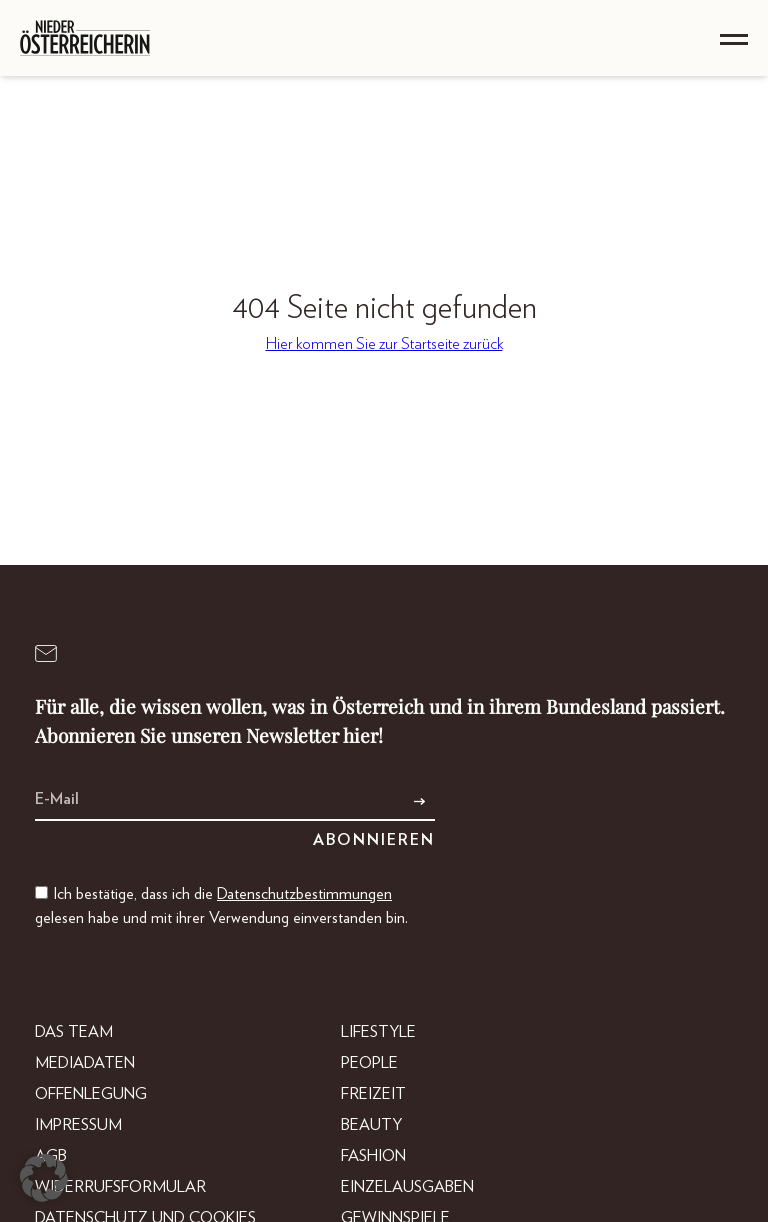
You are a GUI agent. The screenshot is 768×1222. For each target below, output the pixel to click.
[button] (44, 1178)
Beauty (371, 1125)
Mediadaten (85, 1063)
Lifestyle (378, 1032)
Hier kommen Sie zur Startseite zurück (384, 344)
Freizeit (373, 1094)
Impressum (78, 1125)
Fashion (373, 1156)
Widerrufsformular (120, 1187)
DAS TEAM (74, 1032)
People (369, 1063)
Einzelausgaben (407, 1187)
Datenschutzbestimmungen (304, 894)
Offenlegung (91, 1094)
